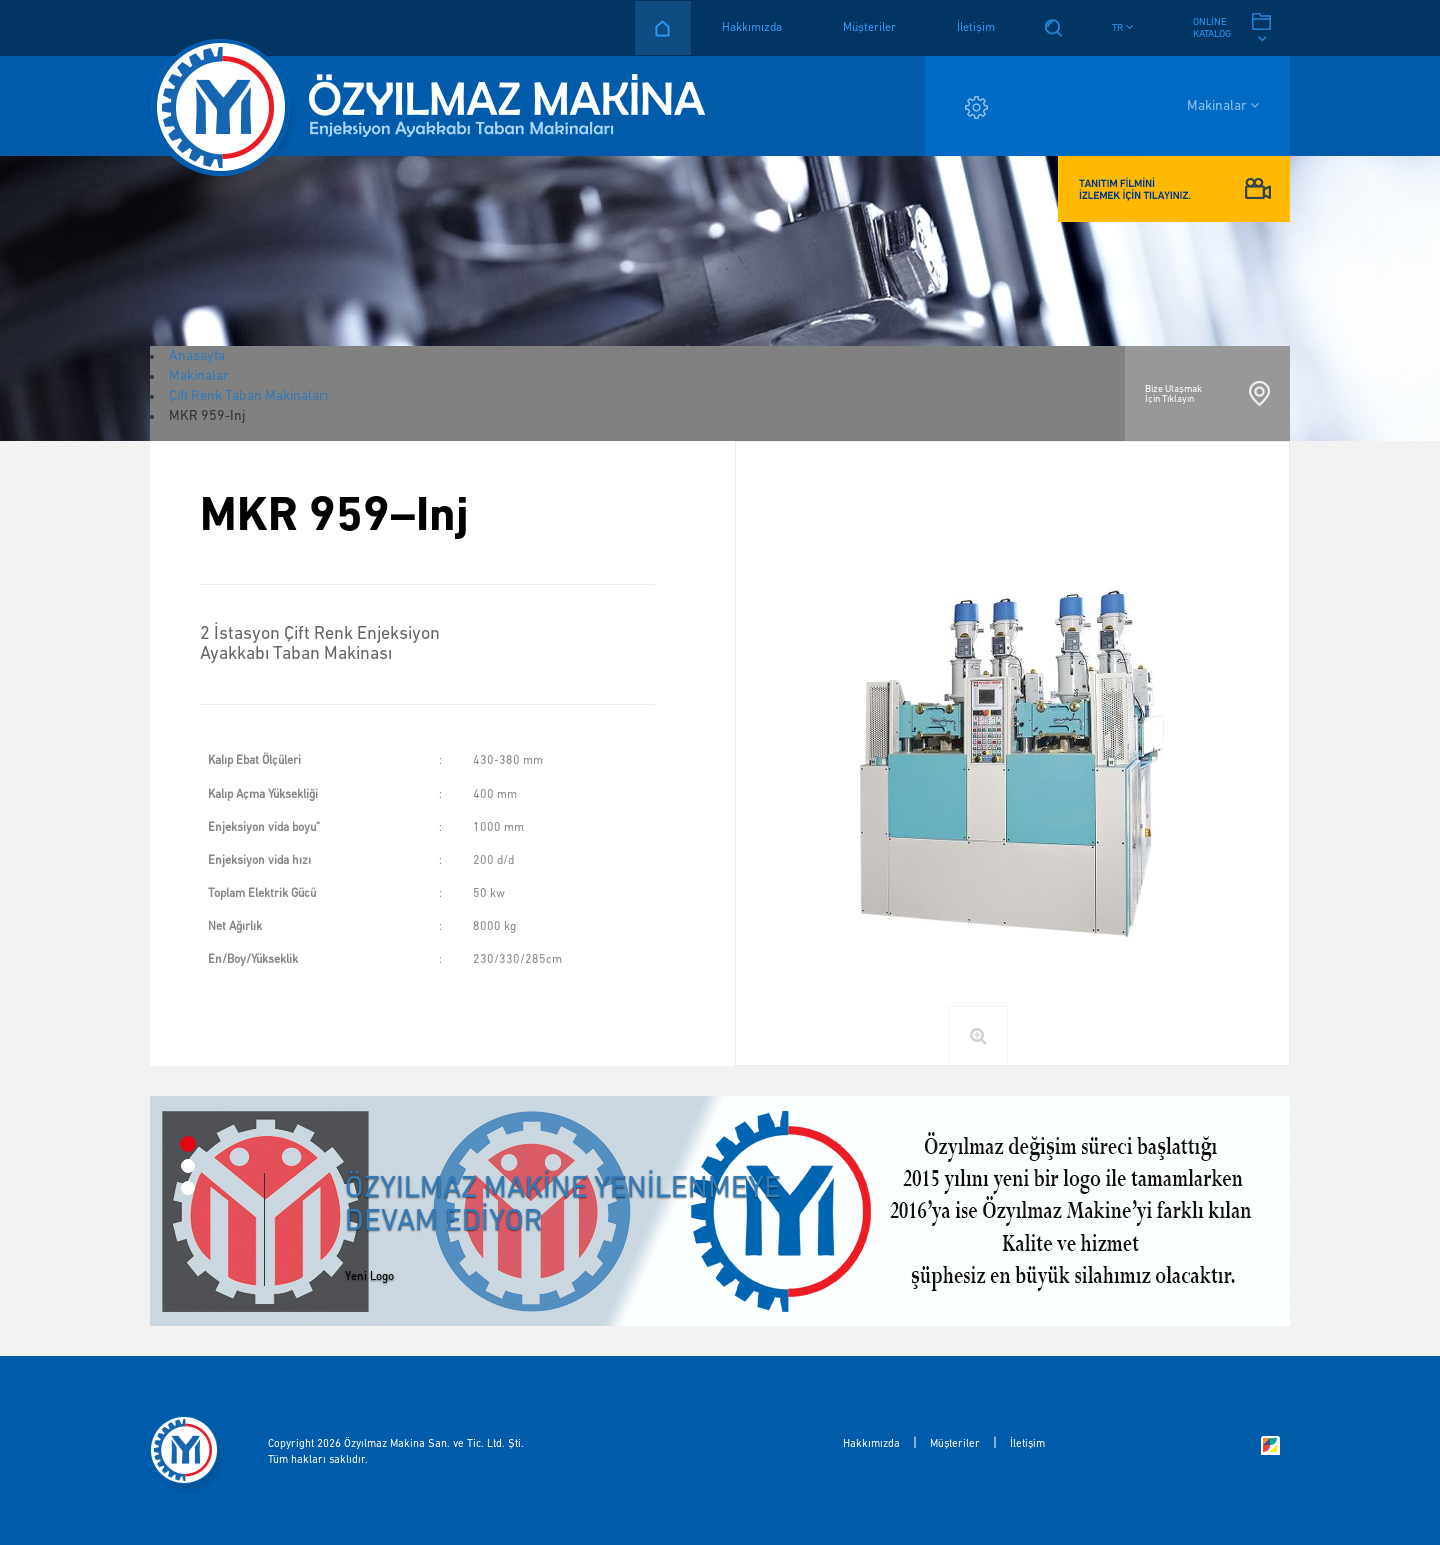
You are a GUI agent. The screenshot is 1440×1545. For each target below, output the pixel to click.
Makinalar (1223, 105)
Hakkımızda (752, 28)
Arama (1053, 28)
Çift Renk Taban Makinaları (248, 396)
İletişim (976, 28)
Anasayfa (663, 28)
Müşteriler (869, 28)
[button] (1123, 28)
